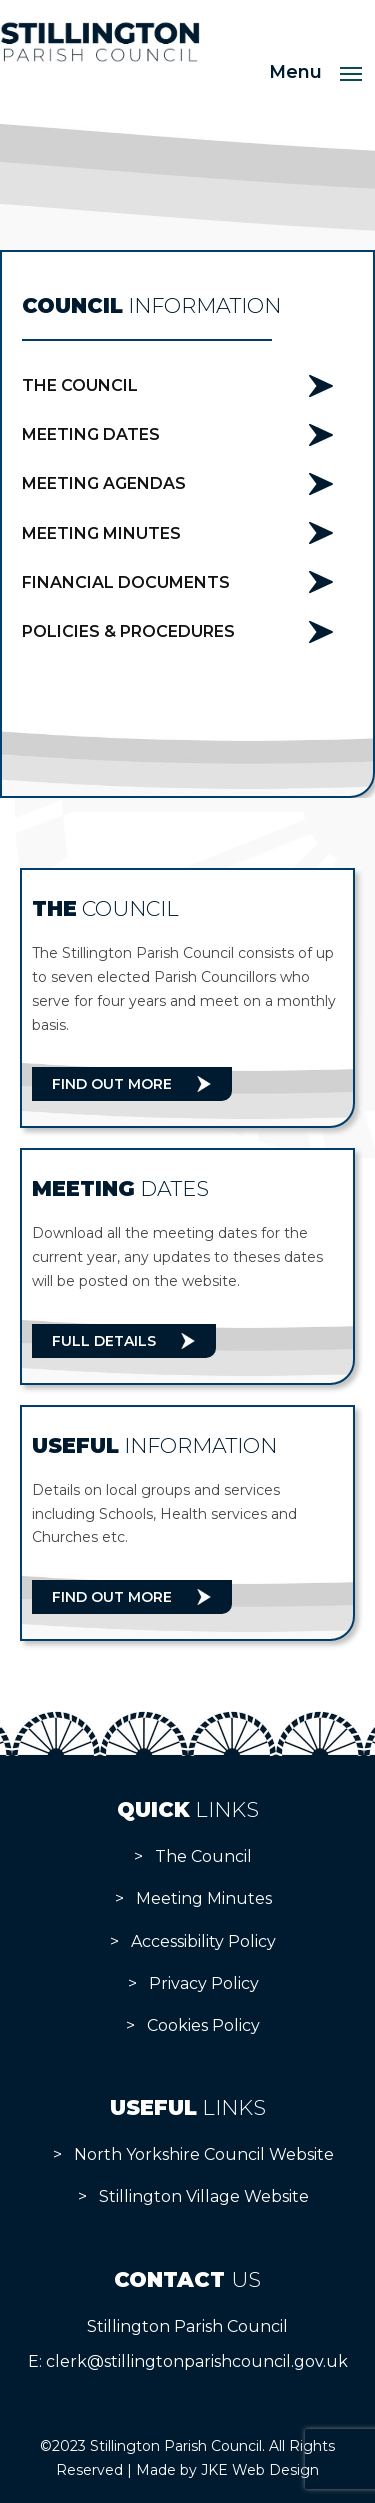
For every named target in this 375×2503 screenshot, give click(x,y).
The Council (80, 385)
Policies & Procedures (128, 631)
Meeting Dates (91, 434)
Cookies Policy (203, 2025)
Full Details (104, 1341)
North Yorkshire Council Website (204, 2154)
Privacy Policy (204, 1983)
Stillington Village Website (204, 2196)
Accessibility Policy (203, 1941)
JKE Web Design (260, 2470)
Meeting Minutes (101, 533)
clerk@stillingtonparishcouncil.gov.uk (197, 2361)
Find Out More (112, 1084)
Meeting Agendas (104, 483)
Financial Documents (126, 582)
